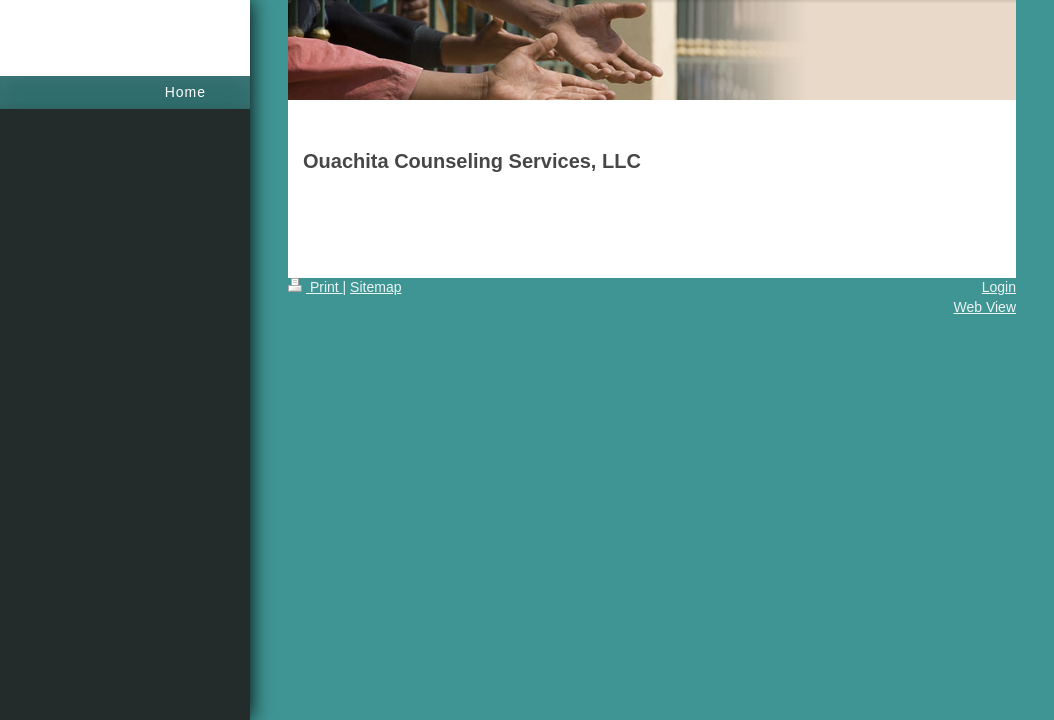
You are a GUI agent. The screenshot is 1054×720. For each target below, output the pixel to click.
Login (999, 287)
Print (315, 287)
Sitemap (375, 287)
